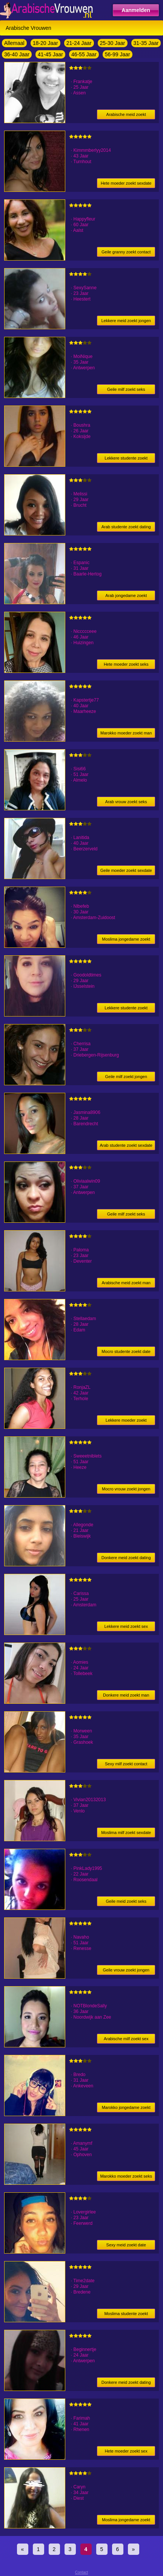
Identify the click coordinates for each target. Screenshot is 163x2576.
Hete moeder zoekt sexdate (126, 183)
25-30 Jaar (112, 43)
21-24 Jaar (79, 43)
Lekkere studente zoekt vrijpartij (126, 1009)
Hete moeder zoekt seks (126, 664)
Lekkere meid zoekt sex (126, 1626)
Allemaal (14, 43)
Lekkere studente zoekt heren (126, 459)
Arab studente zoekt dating (126, 526)
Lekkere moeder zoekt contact (126, 1421)
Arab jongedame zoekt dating (126, 596)
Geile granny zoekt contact (126, 252)
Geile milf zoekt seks (126, 389)
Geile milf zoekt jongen (126, 1076)
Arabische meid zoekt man (126, 1282)
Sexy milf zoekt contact (126, 1764)
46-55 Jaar (84, 54)
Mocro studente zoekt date (126, 1351)
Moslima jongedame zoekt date (126, 940)
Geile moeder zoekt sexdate (126, 870)
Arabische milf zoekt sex (126, 2038)
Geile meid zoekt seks (126, 1901)
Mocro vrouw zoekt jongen (126, 1489)
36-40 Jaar (16, 54)
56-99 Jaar (117, 54)
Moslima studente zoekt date (126, 2314)
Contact (81, 2572)
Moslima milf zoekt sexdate (126, 1832)
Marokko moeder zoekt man (126, 733)
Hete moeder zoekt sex (126, 2451)
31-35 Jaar (146, 43)
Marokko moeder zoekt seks (126, 2176)
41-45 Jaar (50, 54)
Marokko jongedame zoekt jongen (126, 2108)
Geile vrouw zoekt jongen (126, 1970)
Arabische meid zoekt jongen (126, 115)
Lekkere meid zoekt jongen (126, 320)
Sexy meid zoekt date (126, 2245)
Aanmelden (135, 10)
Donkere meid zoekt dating (126, 1557)
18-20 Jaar (45, 43)
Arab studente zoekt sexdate (126, 1145)
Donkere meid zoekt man (126, 1695)
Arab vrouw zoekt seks (126, 801)
